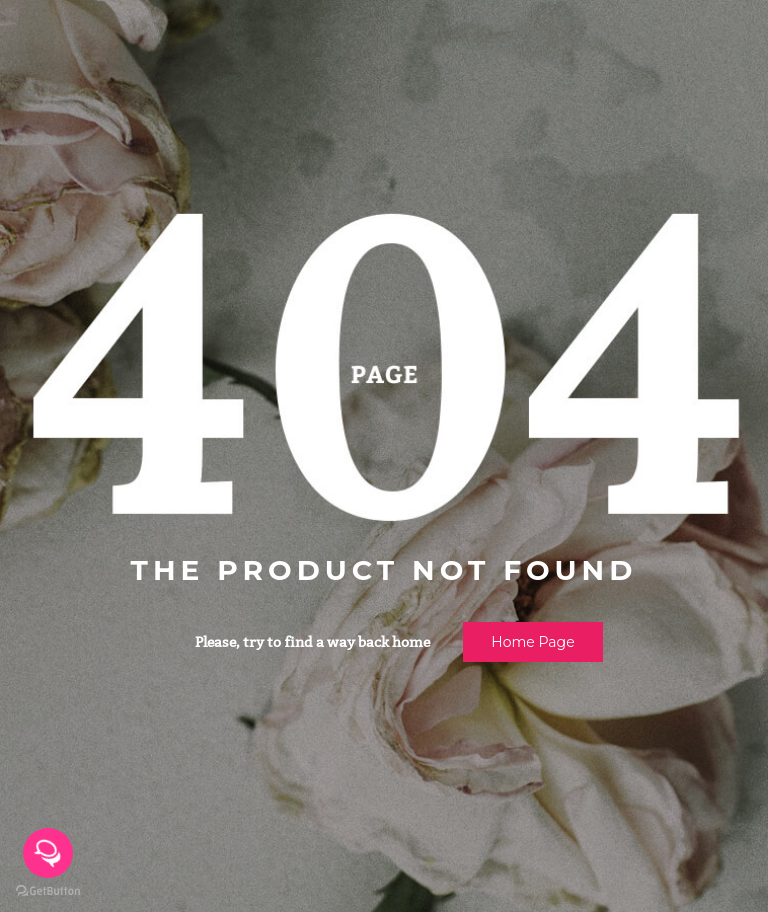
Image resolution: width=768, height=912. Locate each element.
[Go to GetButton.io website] (48, 891)
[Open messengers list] (48, 853)
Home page (532, 642)
